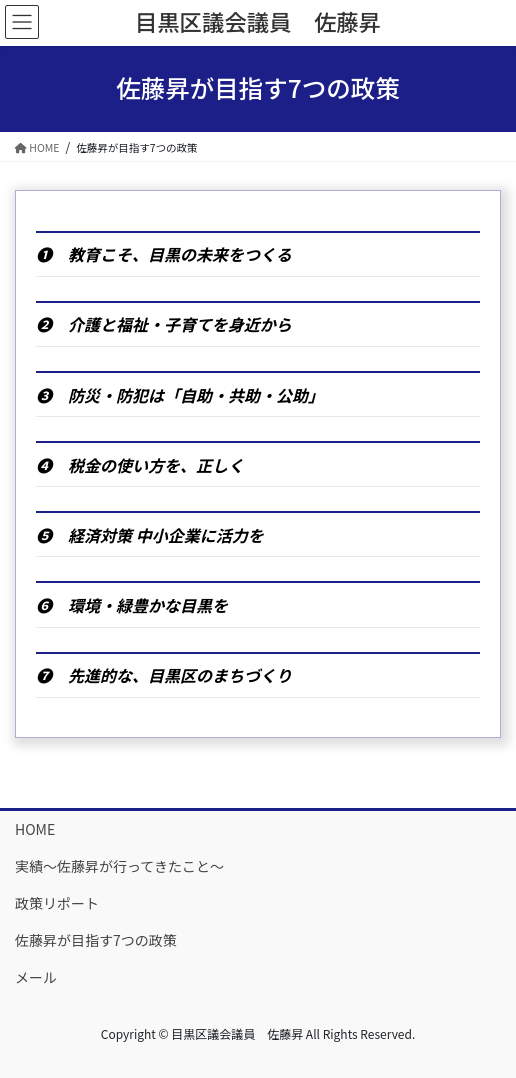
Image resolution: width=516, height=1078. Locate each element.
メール (36, 977)
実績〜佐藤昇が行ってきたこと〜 (119, 866)
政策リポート (57, 903)
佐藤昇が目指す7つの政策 (96, 940)
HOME (35, 829)
